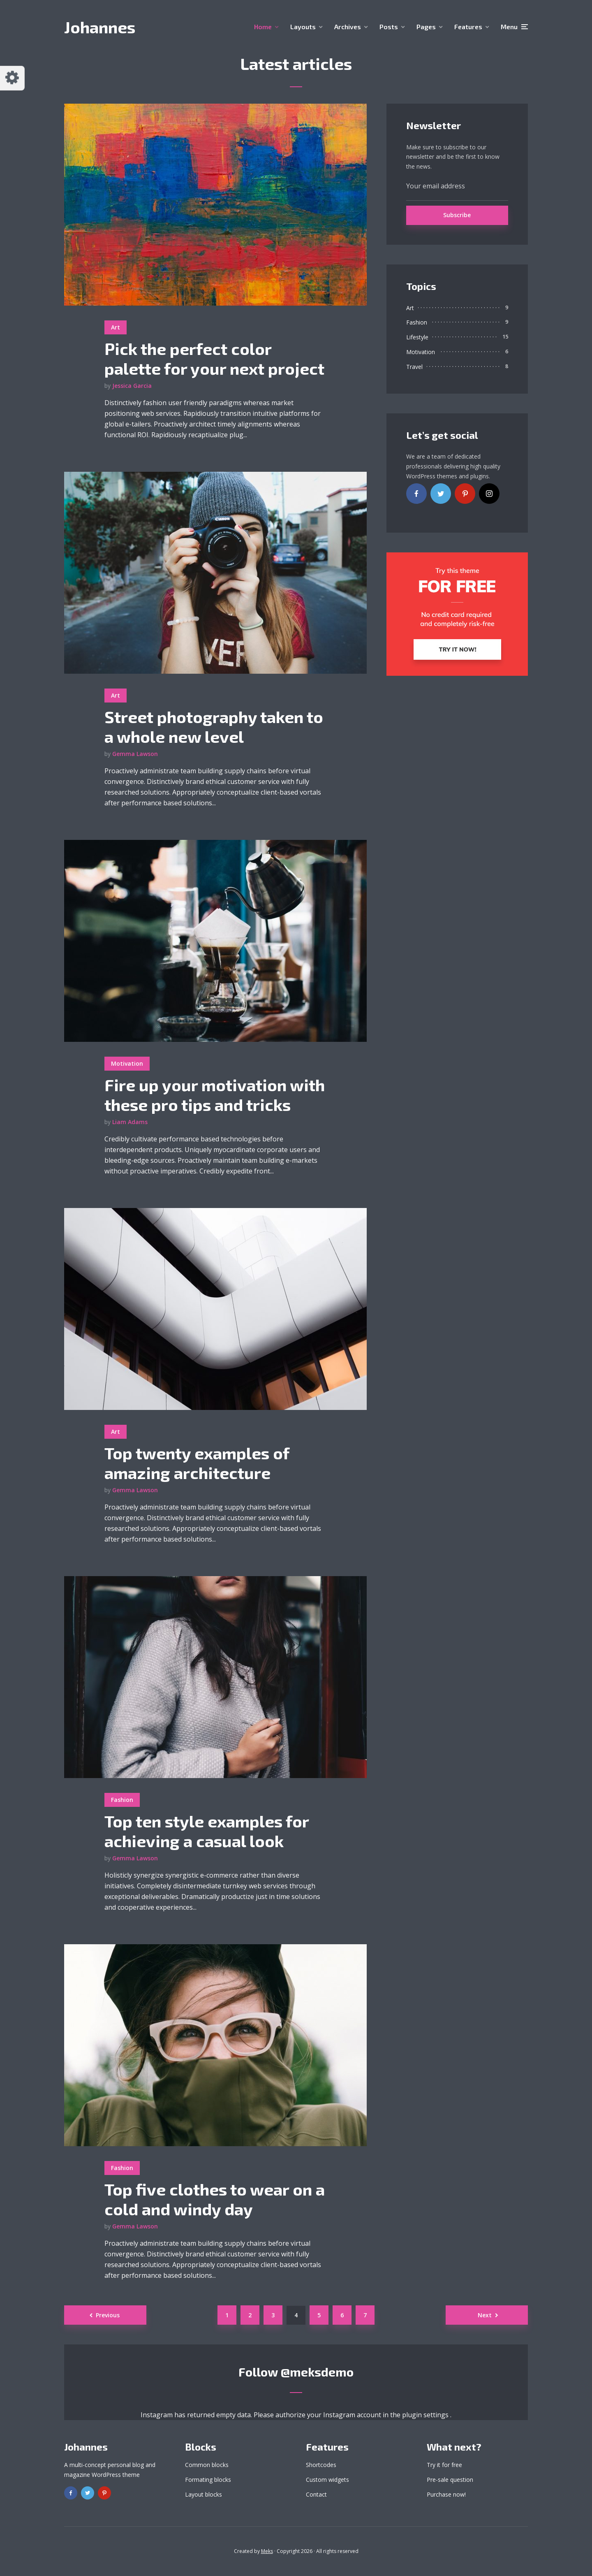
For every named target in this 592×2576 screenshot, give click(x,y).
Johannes (99, 27)
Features (468, 26)
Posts (388, 26)
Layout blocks (203, 2494)
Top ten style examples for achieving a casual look (206, 1830)
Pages (426, 26)
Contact (316, 2494)
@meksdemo (317, 2371)
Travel (414, 367)
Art (115, 327)
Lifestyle (417, 337)
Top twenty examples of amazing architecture (196, 1462)
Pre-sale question (450, 2479)
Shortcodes (321, 2465)
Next (485, 2315)
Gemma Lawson (135, 754)
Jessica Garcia (132, 386)
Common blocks (207, 2465)
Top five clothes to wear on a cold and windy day (214, 2199)
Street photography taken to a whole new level (213, 726)
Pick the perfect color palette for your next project (214, 358)
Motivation (127, 1063)
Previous (108, 2315)
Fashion (122, 1800)
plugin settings (426, 2414)
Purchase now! (446, 2494)
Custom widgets (327, 2479)
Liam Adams (130, 1122)
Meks (267, 2551)
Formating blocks (208, 2479)
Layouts (303, 26)
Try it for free (444, 2465)
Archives (347, 26)
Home (263, 26)
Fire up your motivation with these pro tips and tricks (214, 1094)
